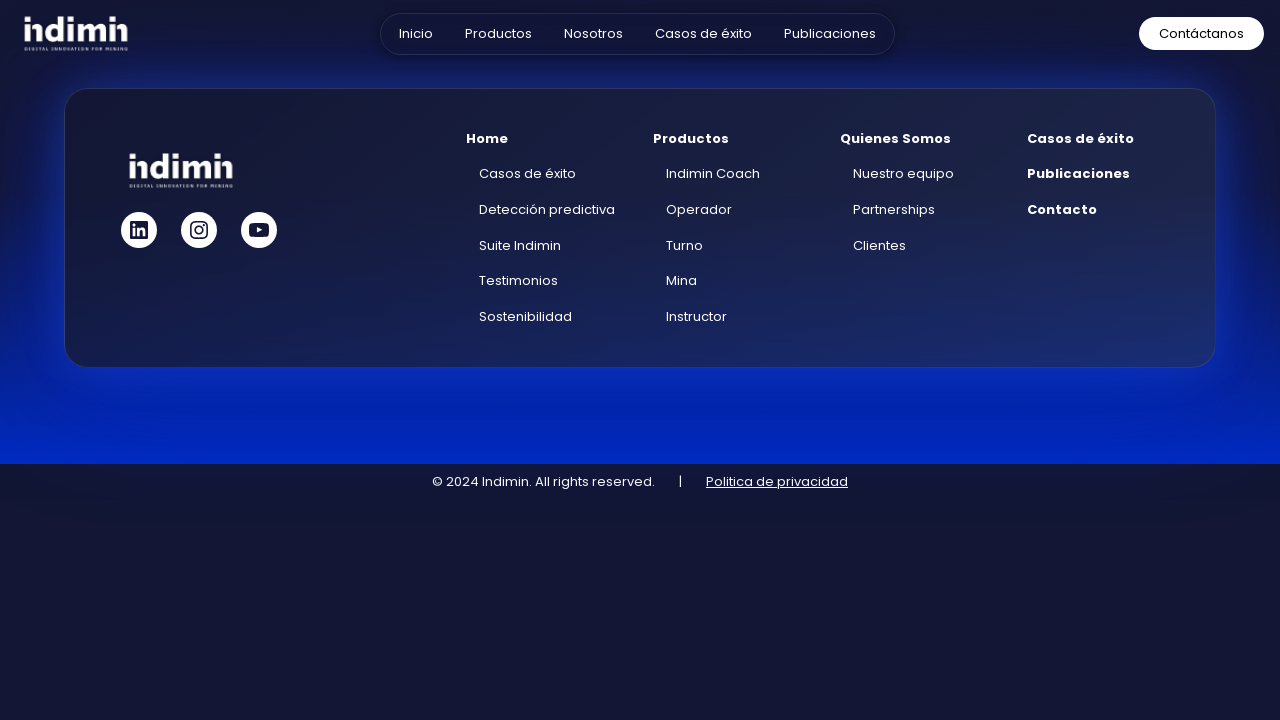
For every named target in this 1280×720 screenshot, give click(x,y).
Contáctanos (1201, 33)
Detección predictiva (547, 209)
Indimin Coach (713, 173)
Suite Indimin (520, 245)
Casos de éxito (527, 173)
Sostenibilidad (525, 316)
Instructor (696, 316)
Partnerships (894, 209)
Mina (681, 280)
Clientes (879, 245)
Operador (699, 209)
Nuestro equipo (903, 173)
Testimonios (518, 280)
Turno (684, 245)
